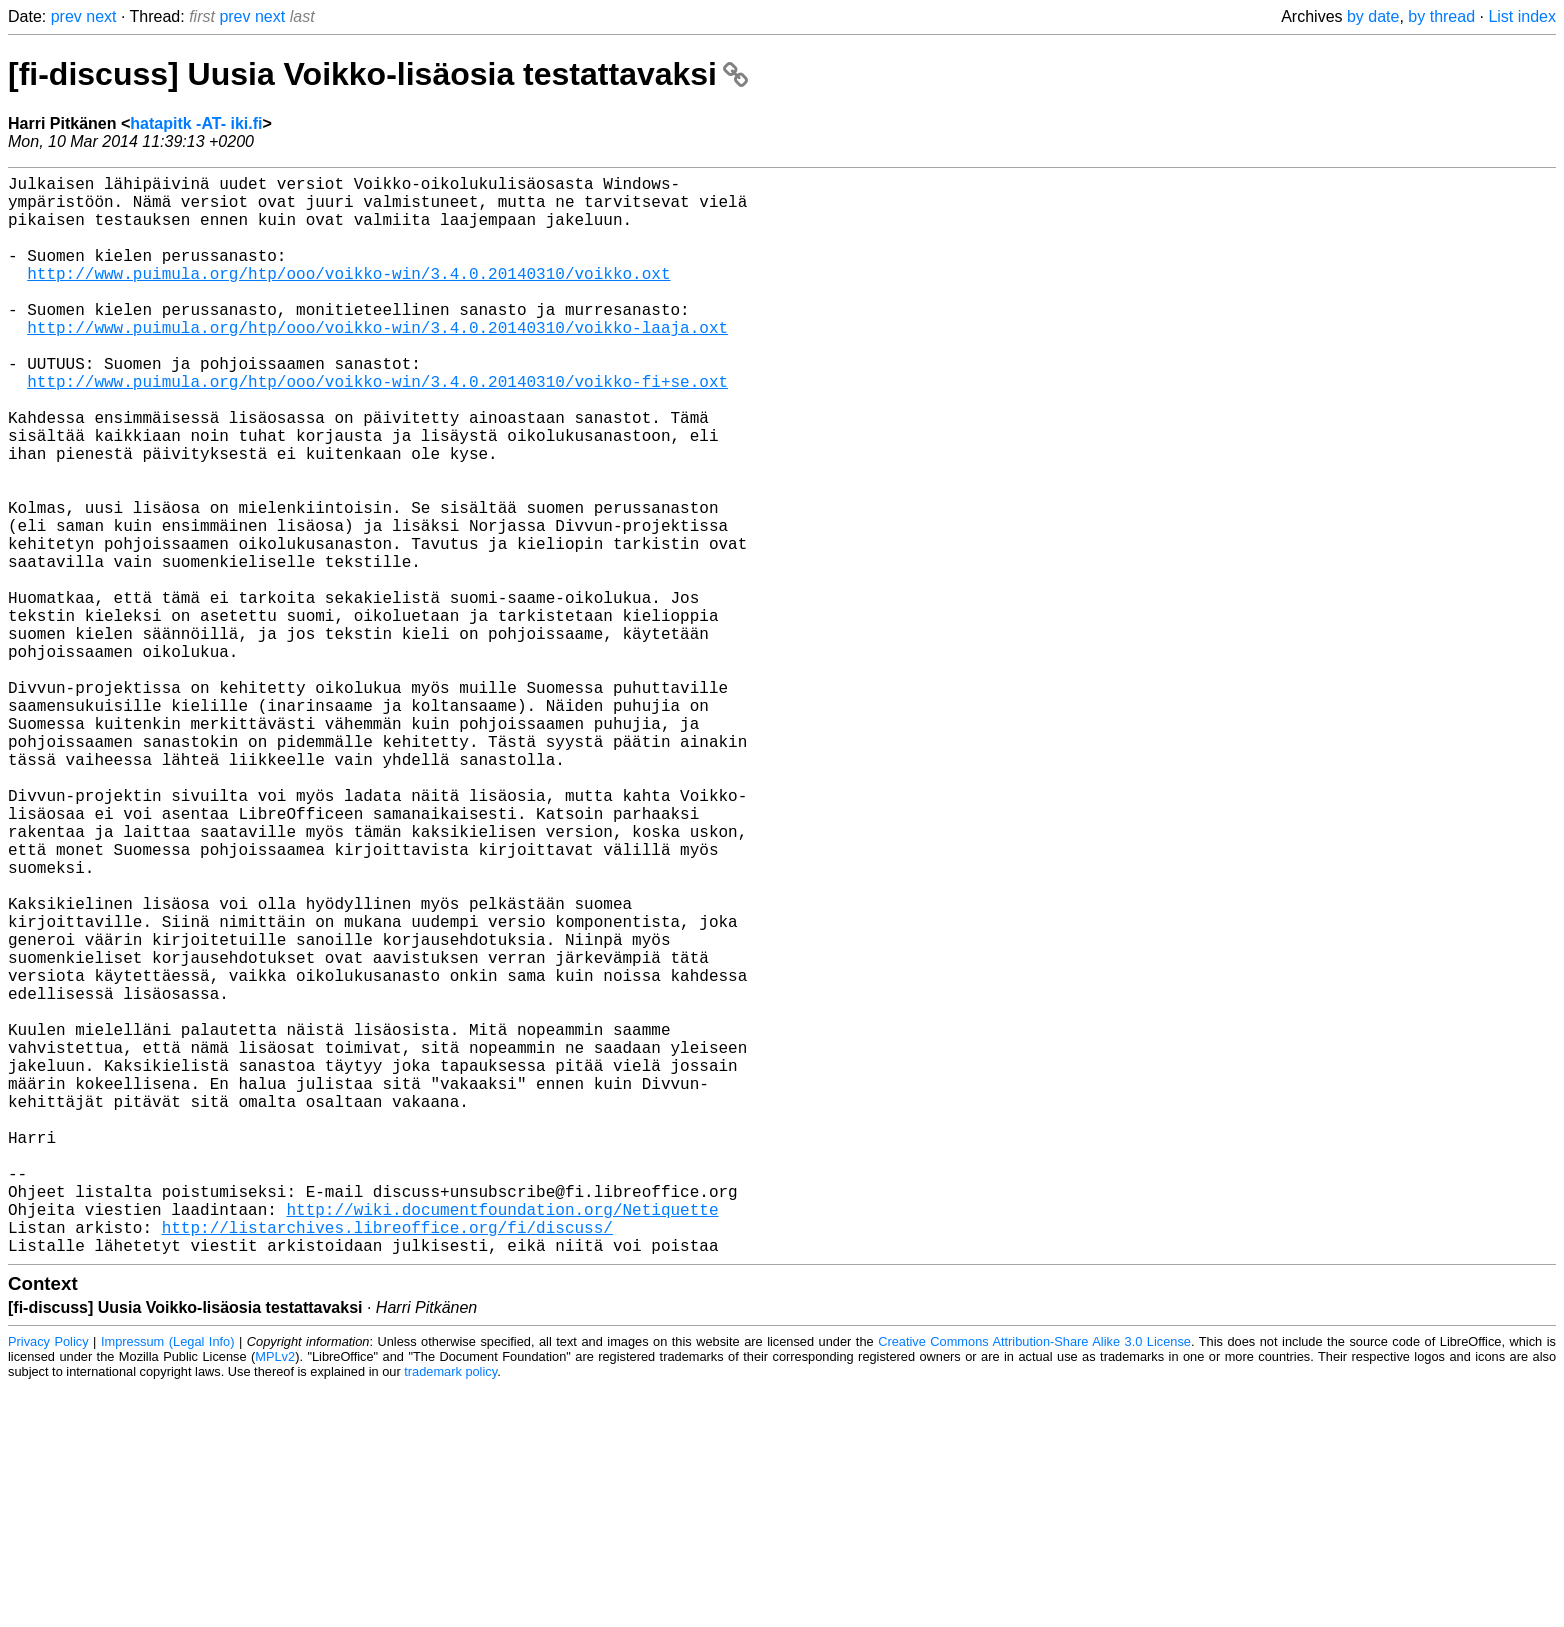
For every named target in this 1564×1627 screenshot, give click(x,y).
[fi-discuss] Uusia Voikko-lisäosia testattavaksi (378, 74)
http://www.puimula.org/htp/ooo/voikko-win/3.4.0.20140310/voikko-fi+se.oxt (377, 429)
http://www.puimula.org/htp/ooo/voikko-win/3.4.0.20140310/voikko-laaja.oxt (377, 363)
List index (1522, 16)
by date (1373, 16)
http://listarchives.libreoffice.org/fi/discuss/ (387, 1463)
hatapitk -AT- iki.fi (196, 123)
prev (66, 16)
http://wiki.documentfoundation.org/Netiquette (502, 1441)
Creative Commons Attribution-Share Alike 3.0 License (1034, 1581)
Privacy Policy (48, 1581)
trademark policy (450, 1611)
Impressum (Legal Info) (168, 1581)
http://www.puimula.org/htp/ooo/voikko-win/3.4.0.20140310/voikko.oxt (348, 297)
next (101, 16)
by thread (1441, 16)
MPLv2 (275, 1596)
